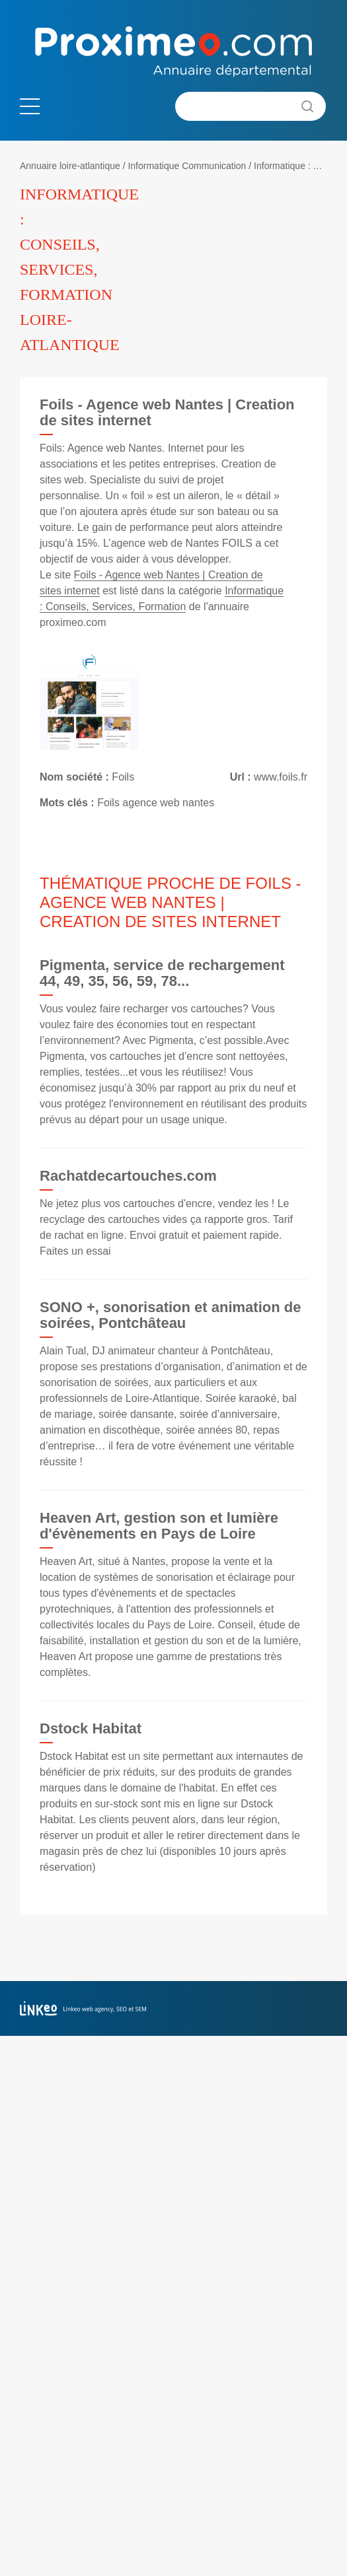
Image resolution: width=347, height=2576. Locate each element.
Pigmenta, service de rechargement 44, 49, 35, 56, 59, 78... (162, 973)
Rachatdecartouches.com (128, 1175)
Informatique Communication (187, 165)
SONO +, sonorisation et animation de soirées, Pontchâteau (170, 1315)
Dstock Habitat (90, 1728)
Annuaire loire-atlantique (70, 165)
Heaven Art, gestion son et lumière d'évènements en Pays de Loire (159, 1526)
